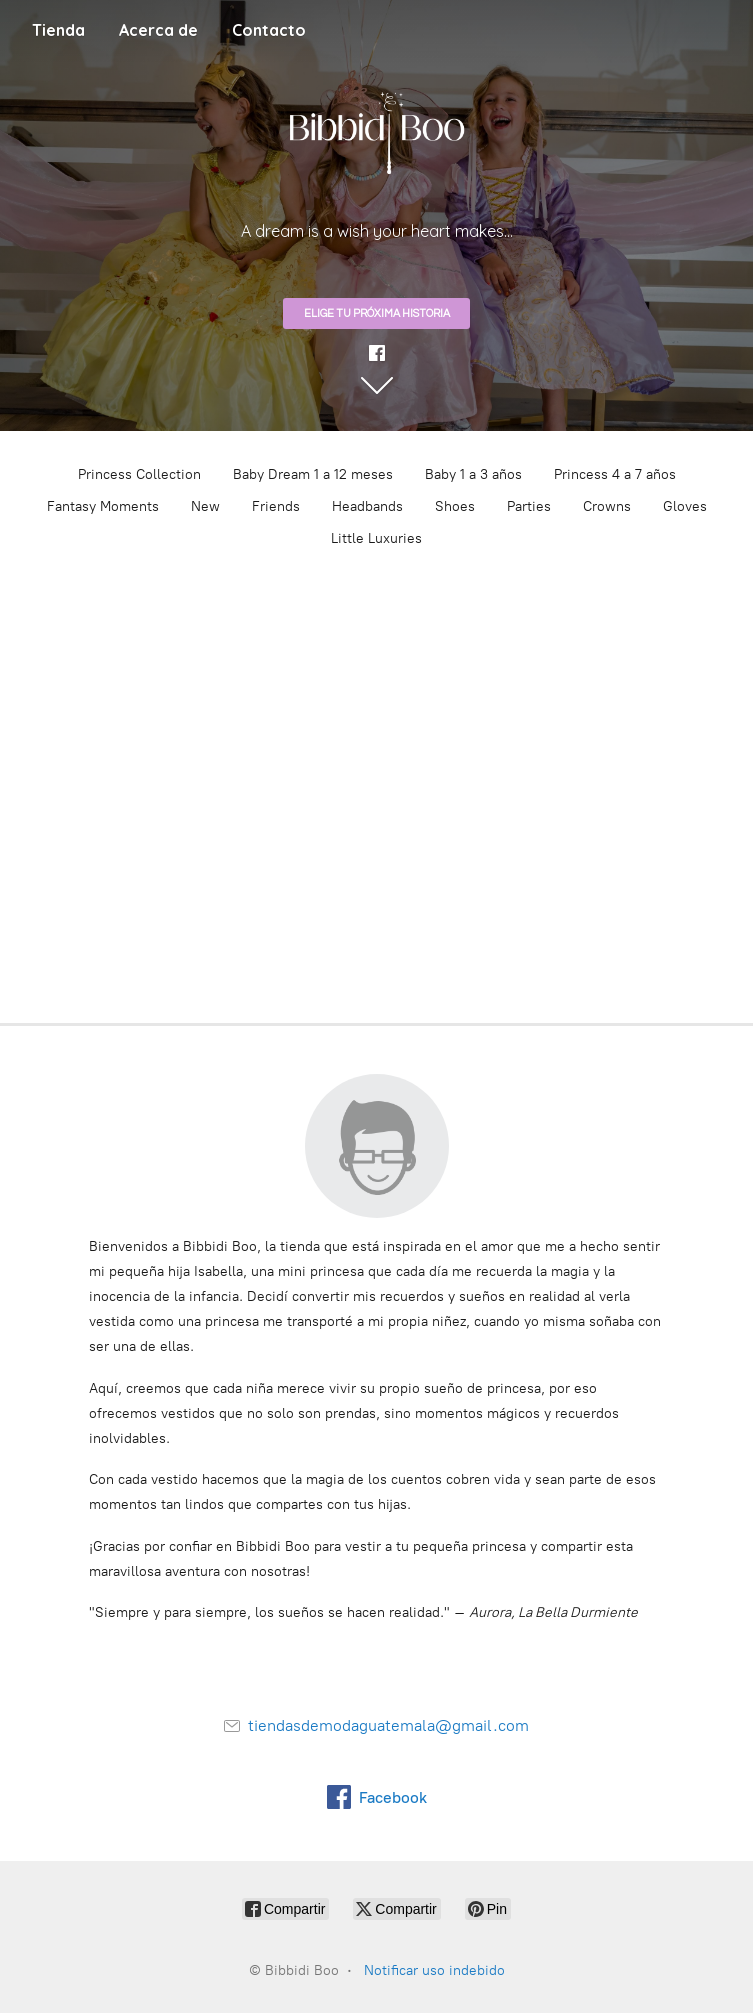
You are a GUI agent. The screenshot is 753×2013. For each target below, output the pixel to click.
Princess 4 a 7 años (615, 474)
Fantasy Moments (103, 506)
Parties (529, 506)
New (205, 506)
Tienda (58, 30)
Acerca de (158, 30)
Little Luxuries (376, 538)
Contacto (269, 30)
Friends (276, 506)
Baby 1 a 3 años (473, 474)
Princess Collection (139, 474)
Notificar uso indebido (434, 1970)
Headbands (367, 506)
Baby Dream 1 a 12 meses (313, 474)
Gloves (685, 506)
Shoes (455, 506)
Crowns (607, 506)
